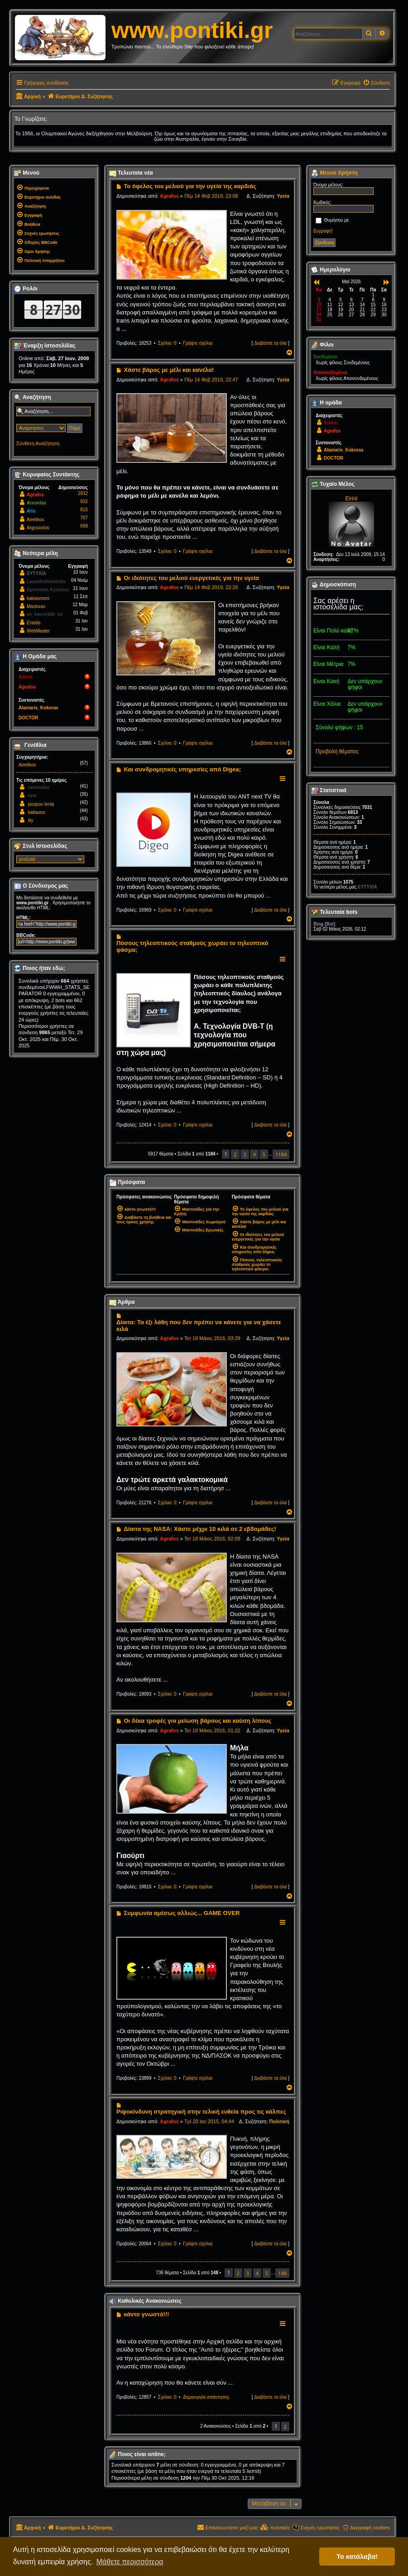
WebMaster (38, 630)
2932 (83, 493)
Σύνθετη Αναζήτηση (37, 443)
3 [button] (244, 1154)
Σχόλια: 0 (167, 343)
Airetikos (35, 519)
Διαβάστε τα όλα (270, 343)
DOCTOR (28, 717)
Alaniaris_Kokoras (38, 707)
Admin (26, 677)
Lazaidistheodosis (46, 581)
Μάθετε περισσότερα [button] (129, 2562)
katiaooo (36, 812)
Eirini (352, 498)
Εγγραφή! (323, 230)
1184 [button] (281, 1154)
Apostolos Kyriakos (48, 589)
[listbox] (50, 859)
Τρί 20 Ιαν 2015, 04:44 (209, 2121)
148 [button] (282, 2273)
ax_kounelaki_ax (45, 614)
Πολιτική (279, 2121)
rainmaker (39, 787)
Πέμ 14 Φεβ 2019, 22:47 (211, 379)
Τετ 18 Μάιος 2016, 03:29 (212, 1338)
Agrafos (169, 196)
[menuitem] (376, 82)
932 (84, 501)
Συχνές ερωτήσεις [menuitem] (320, 2527)
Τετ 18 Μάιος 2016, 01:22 (212, 1730)
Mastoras (36, 606)
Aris (31, 511)
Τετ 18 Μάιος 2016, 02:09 (212, 1538)
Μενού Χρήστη (334, 173)
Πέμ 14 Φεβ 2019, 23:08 (211, 196)
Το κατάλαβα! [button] (357, 2556)
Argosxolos (38, 527)
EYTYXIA (36, 573)
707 (84, 517)
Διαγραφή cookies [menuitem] (370, 2527)
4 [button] (254, 1154)
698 (84, 525)
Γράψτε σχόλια (197, 343)
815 (84, 509)
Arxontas (36, 502)
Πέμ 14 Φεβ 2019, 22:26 (211, 587)
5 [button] (263, 1154)
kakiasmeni (38, 598)
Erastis (34, 622)
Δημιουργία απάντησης (206, 2397)
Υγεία (283, 196)
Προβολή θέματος (337, 751)
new (32, 795)
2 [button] (235, 1154)
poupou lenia (41, 804)
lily (31, 820)
